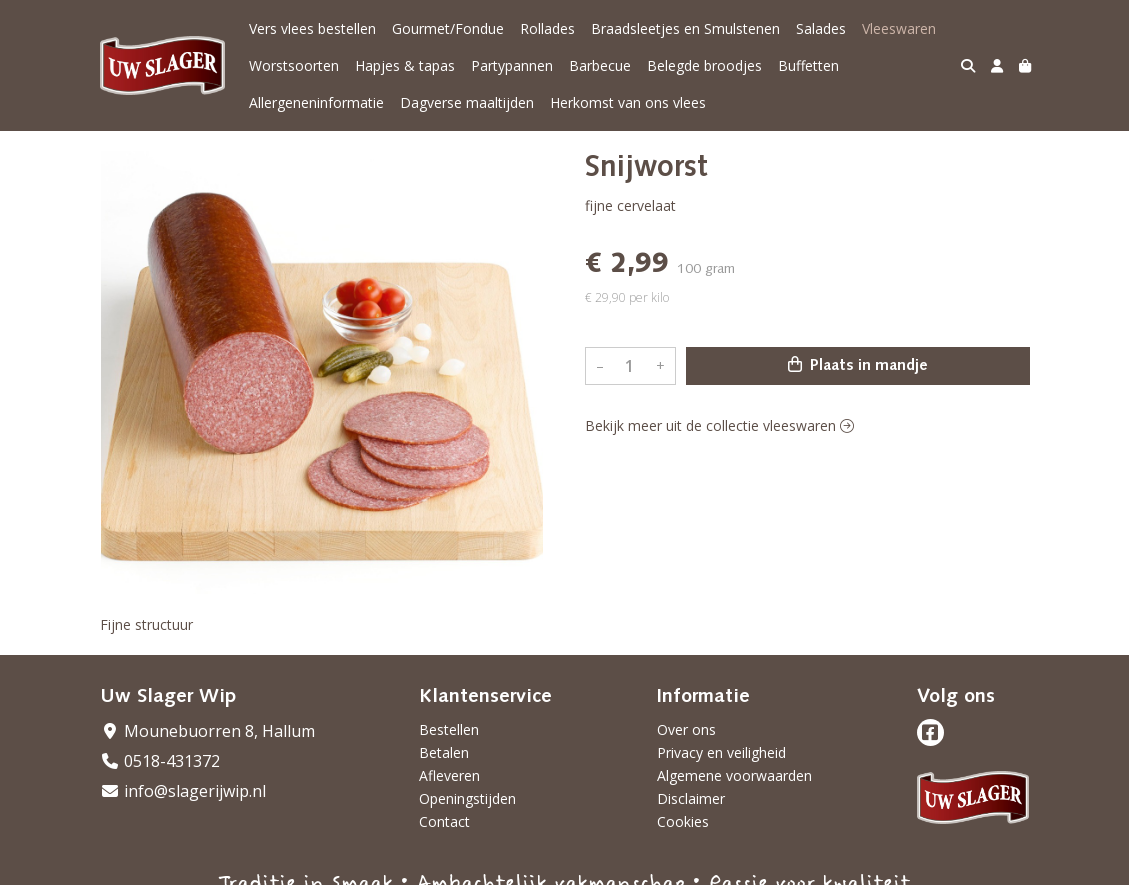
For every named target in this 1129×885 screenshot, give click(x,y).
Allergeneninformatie (316, 102)
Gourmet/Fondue (448, 28)
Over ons (686, 729)
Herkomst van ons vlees (628, 102)
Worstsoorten (294, 65)
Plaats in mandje (858, 365)
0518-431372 (160, 761)
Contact (444, 821)
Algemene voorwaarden (734, 775)
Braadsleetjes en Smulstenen (685, 28)
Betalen (444, 752)
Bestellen (449, 729)
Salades (821, 28)
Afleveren (449, 775)
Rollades (547, 28)
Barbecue (600, 65)
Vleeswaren (899, 28)
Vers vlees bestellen (312, 28)
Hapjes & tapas (405, 65)
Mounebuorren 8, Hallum (207, 731)
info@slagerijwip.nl (183, 791)
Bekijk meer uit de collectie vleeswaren (719, 425)
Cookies (683, 821)
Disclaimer (691, 798)
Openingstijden (467, 798)
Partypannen (512, 65)
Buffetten (808, 65)
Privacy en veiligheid (721, 752)
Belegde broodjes (704, 65)
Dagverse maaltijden (467, 102)
